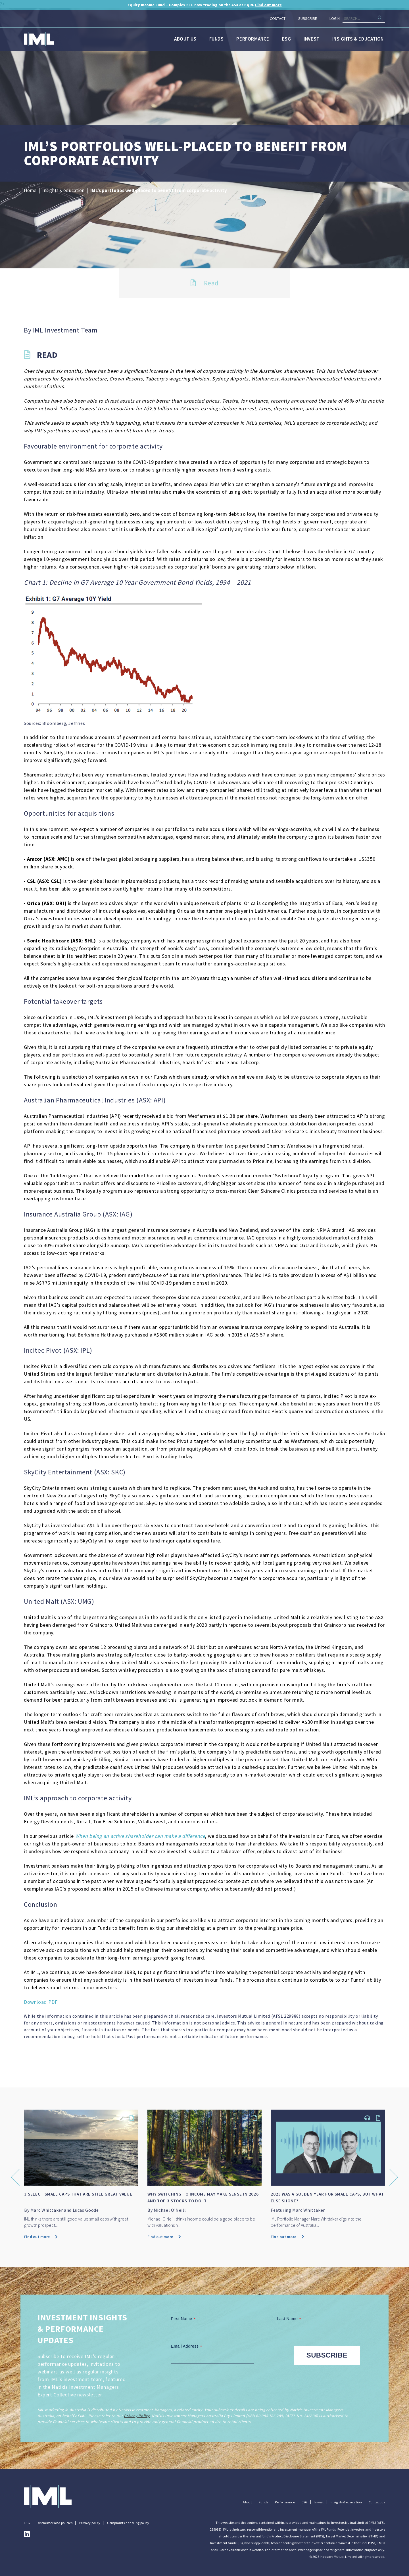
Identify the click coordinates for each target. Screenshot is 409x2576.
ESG (286, 39)
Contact (277, 18)
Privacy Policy (137, 2415)
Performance (252, 39)
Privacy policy (89, 2523)
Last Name (289, 2318)
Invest (312, 39)
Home (30, 190)
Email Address (187, 2346)
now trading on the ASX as (205, 4)
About (247, 2502)
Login (334, 18)
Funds (216, 39)
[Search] (364, 18)
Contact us (377, 2502)
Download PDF (40, 2002)
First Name (184, 2318)
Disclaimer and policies (54, 2523)
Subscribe (307, 18)
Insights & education (358, 39)
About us (185, 39)
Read (205, 283)
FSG (27, 2523)
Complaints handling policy (128, 2523)
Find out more (41, 2236)
